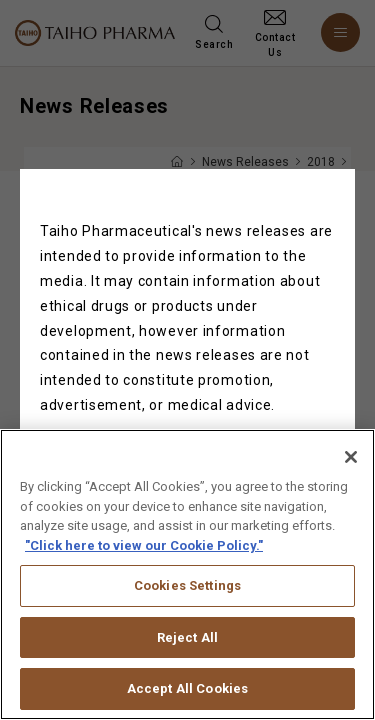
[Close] (351, 470)
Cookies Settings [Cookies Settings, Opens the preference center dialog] (187, 598)
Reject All (187, 650)
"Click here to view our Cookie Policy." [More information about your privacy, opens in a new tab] (144, 557)
